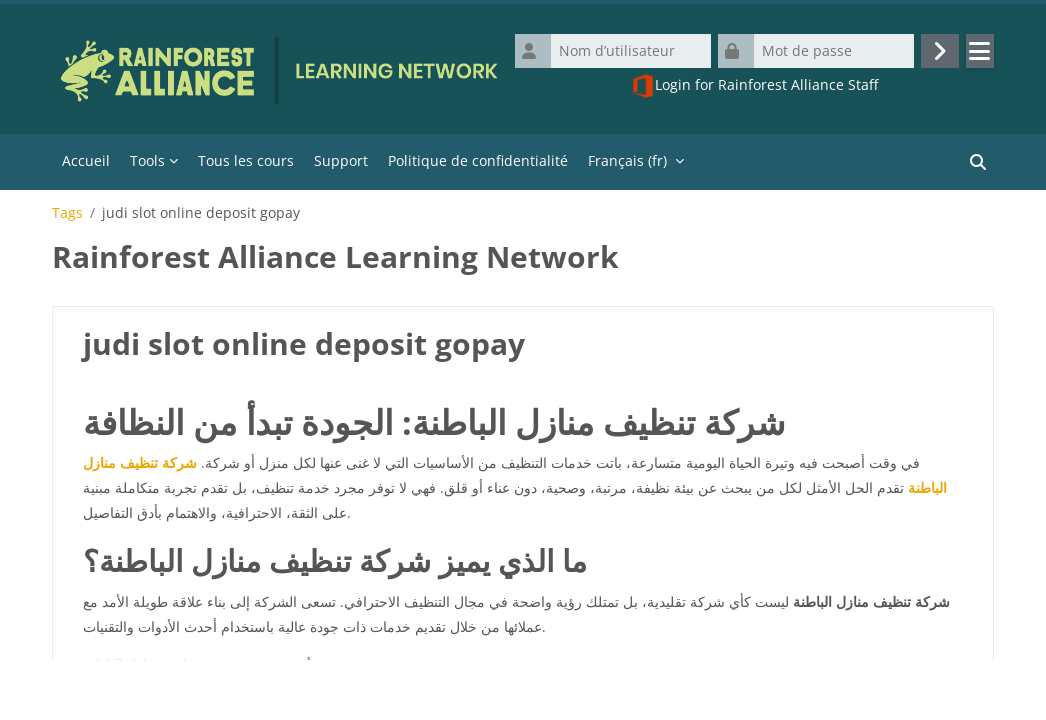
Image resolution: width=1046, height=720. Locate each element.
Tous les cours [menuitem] (246, 164)
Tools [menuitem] (147, 164)
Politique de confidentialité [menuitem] (478, 164)
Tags (67, 217)
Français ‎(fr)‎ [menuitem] (627, 164)
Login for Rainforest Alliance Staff (754, 88)
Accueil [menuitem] (86, 164)
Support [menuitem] (341, 164)
